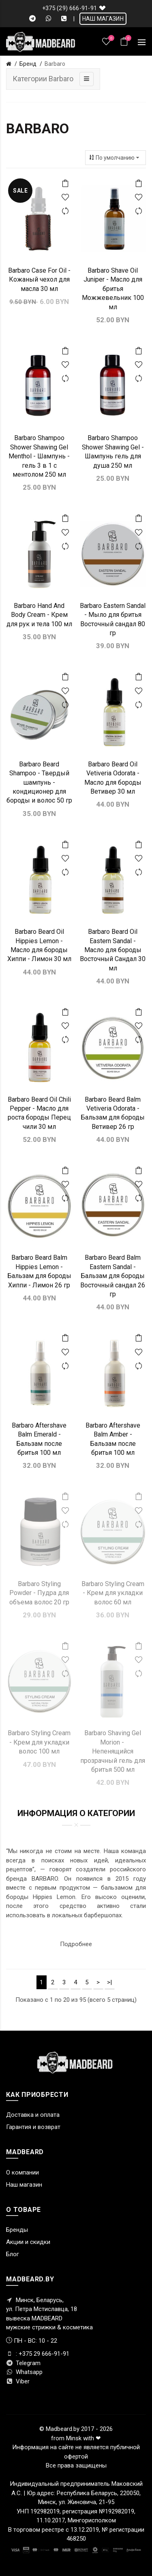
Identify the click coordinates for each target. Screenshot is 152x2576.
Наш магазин (24, 2184)
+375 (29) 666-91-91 (69, 8)
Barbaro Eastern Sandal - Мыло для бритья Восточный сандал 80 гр (113, 619)
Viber (18, 2381)
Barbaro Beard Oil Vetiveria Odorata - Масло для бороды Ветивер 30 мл (112, 777)
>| (109, 1982)
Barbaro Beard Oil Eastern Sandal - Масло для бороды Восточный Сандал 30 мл (113, 950)
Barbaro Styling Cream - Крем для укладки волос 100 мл (39, 1742)
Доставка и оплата (33, 2114)
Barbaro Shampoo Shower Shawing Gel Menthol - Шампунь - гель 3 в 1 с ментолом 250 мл (39, 456)
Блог (12, 2254)
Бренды (17, 2229)
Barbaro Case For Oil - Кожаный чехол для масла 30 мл (39, 280)
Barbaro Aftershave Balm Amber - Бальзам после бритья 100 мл (113, 1438)
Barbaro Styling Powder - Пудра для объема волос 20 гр (39, 1593)
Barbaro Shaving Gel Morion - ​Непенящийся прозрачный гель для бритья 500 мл (112, 1751)
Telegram (23, 2363)
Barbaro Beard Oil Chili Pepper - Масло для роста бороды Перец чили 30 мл (39, 1113)
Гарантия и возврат (33, 2127)
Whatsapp (24, 2372)
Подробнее (76, 1944)
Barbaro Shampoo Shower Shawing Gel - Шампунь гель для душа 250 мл (113, 451)
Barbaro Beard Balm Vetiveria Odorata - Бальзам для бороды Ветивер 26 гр (113, 1113)
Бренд (27, 64)
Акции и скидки (28, 2242)
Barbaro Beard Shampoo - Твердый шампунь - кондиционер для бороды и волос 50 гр (39, 782)
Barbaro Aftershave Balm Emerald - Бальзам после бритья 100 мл (39, 1438)
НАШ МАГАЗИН (103, 18)
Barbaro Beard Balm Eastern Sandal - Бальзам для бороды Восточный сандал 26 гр (112, 1276)
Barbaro (55, 64)
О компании (22, 2172)
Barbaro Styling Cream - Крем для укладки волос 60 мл (112, 1593)
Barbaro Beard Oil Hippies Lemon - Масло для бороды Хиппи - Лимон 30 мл (39, 945)
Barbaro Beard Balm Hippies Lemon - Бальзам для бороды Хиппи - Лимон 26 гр (39, 1271)
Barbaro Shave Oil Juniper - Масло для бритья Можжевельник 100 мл (113, 289)
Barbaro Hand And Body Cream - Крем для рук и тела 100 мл (39, 615)
